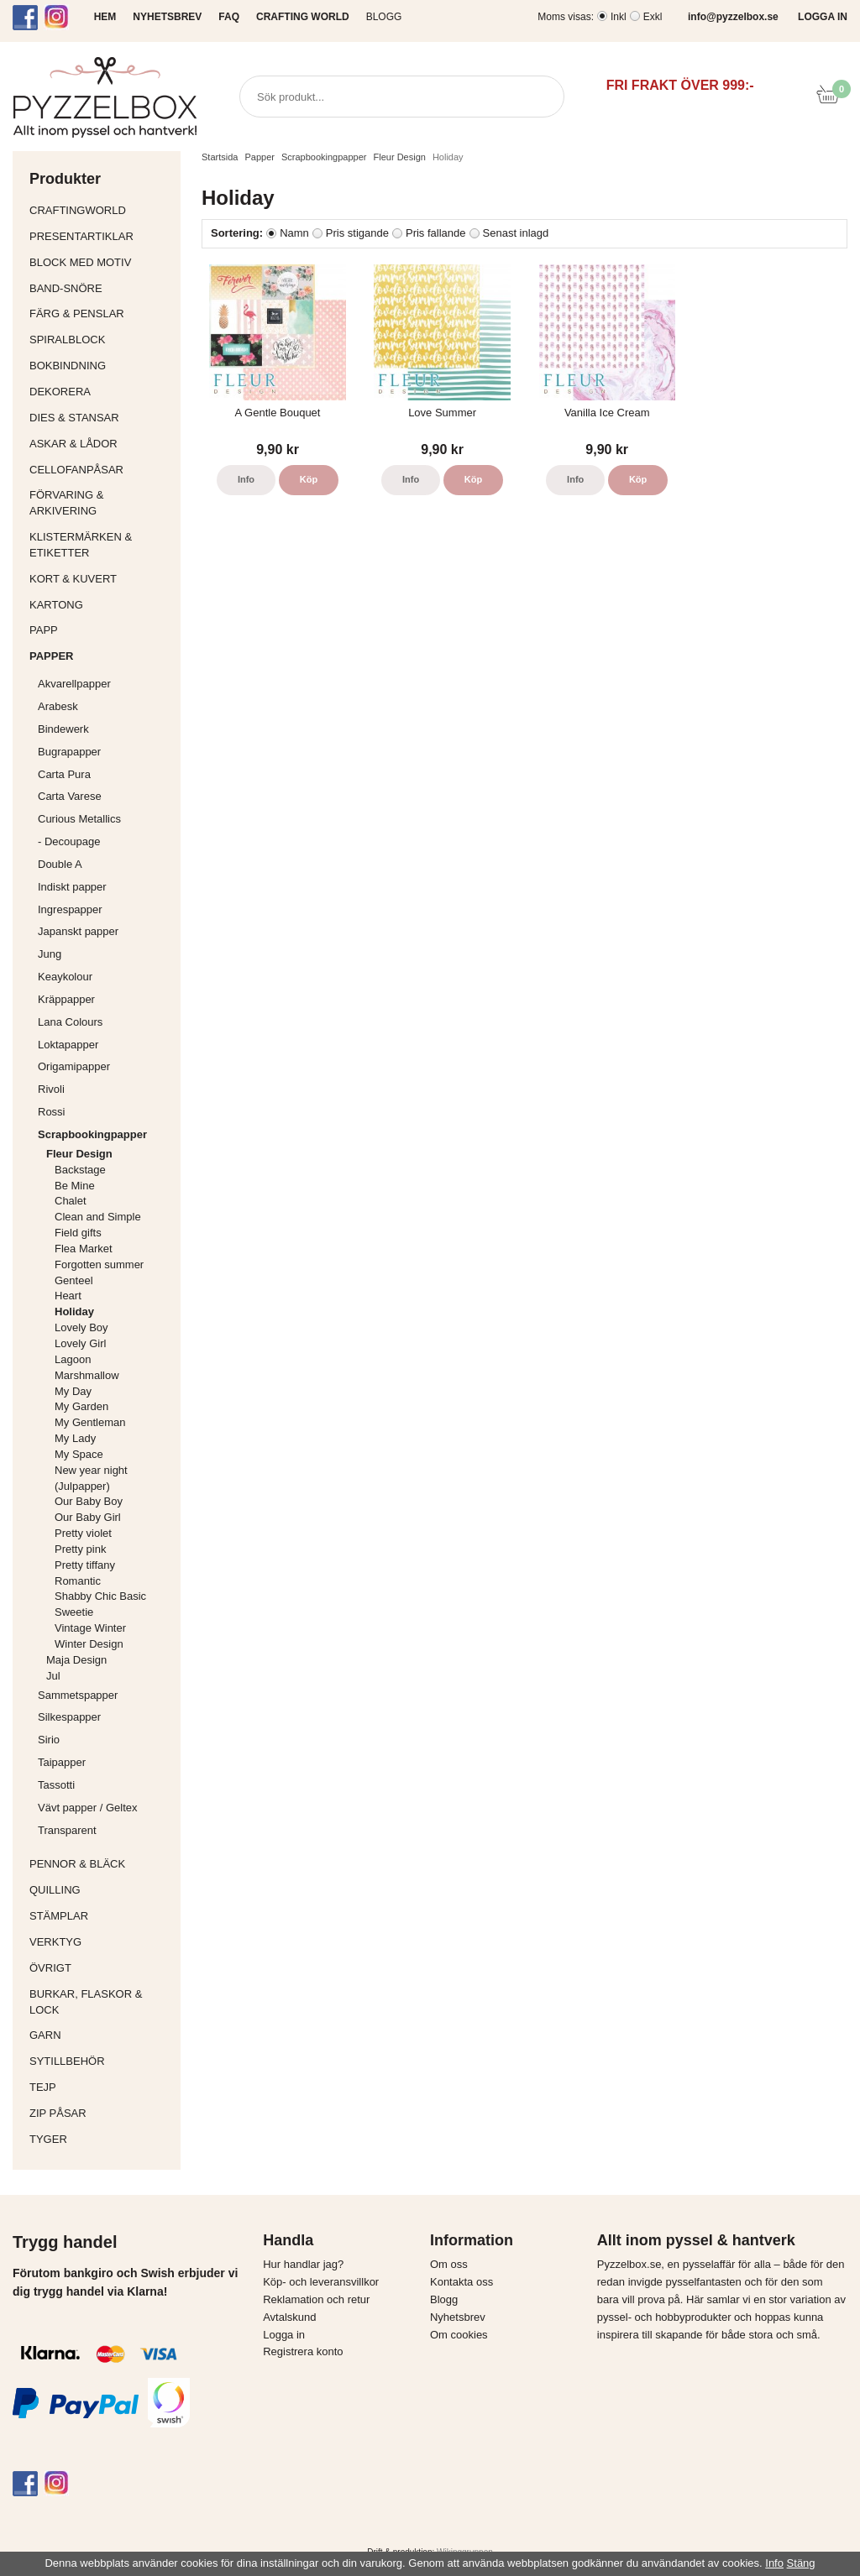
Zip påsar (58, 2113)
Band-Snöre (100, 288)
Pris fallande (436, 233)
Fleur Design (109, 1153)
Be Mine (75, 1185)
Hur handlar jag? (303, 2264)
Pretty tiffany (85, 1565)
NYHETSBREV (167, 17)
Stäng (801, 2563)
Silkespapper (105, 1717)
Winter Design (89, 1644)
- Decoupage (105, 841)
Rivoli (105, 1089)
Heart (68, 1295)
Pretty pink (80, 1549)
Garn (100, 2035)
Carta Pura (64, 774)
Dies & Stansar (100, 417)
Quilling (100, 1890)
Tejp (100, 2087)
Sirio (49, 1739)
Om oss (449, 2264)
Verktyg (100, 1942)
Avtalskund (289, 2317)
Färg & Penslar (100, 313)
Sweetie (74, 1612)
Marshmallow (87, 1375)
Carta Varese (70, 796)
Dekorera (100, 391)
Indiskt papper (105, 886)
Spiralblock (67, 339)
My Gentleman (90, 1422)
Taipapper (105, 1762)
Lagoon (73, 1359)
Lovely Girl (80, 1343)
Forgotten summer (99, 1264)
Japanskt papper (105, 931)
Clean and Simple (98, 1216)
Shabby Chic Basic (100, 1596)
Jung (49, 954)
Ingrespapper (70, 909)
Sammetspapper (105, 1695)
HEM (105, 17)
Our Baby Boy (89, 1501)
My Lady (75, 1438)
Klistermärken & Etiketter (100, 544)
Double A (60, 864)
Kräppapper (105, 999)
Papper (100, 656)
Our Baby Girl (88, 1517)
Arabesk (58, 706)
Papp (100, 630)
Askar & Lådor (73, 443)
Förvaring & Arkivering (100, 503)
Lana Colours (70, 1022)
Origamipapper (74, 1066)
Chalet (71, 1200)
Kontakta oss (461, 2282)
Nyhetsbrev (457, 2317)
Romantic (78, 1581)
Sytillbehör (100, 2061)
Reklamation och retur (316, 2299)
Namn (294, 233)
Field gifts (78, 1232)
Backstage (80, 1169)
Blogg (384, 17)
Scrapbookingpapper (105, 1134)
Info (246, 479)
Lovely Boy (81, 1327)
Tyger (100, 2139)
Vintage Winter (90, 1628)
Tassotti (105, 1785)
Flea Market (84, 1248)
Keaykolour (65, 976)
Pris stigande (357, 233)
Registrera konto (303, 2351)
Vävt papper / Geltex (88, 1807)
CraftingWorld (100, 210)
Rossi (105, 1111)
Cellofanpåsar (76, 469)
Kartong (100, 604)
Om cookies (459, 2334)
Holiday (74, 1311)
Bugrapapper (69, 751)
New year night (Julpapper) (91, 1478)
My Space (79, 1454)
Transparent (105, 1830)
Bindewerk (63, 729)
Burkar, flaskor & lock (100, 2002)
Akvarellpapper (105, 683)
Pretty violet (83, 1533)
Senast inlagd (516, 233)
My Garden (81, 1406)
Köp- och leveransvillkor (321, 2282)
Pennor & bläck (100, 1864)
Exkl (653, 17)
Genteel (74, 1280)
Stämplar (100, 1916)
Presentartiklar (100, 236)
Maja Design (109, 1660)
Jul (53, 1675)
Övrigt (50, 1968)
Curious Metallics (79, 819)
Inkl (619, 17)
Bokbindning (100, 365)
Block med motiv (80, 262)
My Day (73, 1391)
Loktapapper (105, 1044)
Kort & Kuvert (100, 578)
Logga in (284, 2334)
